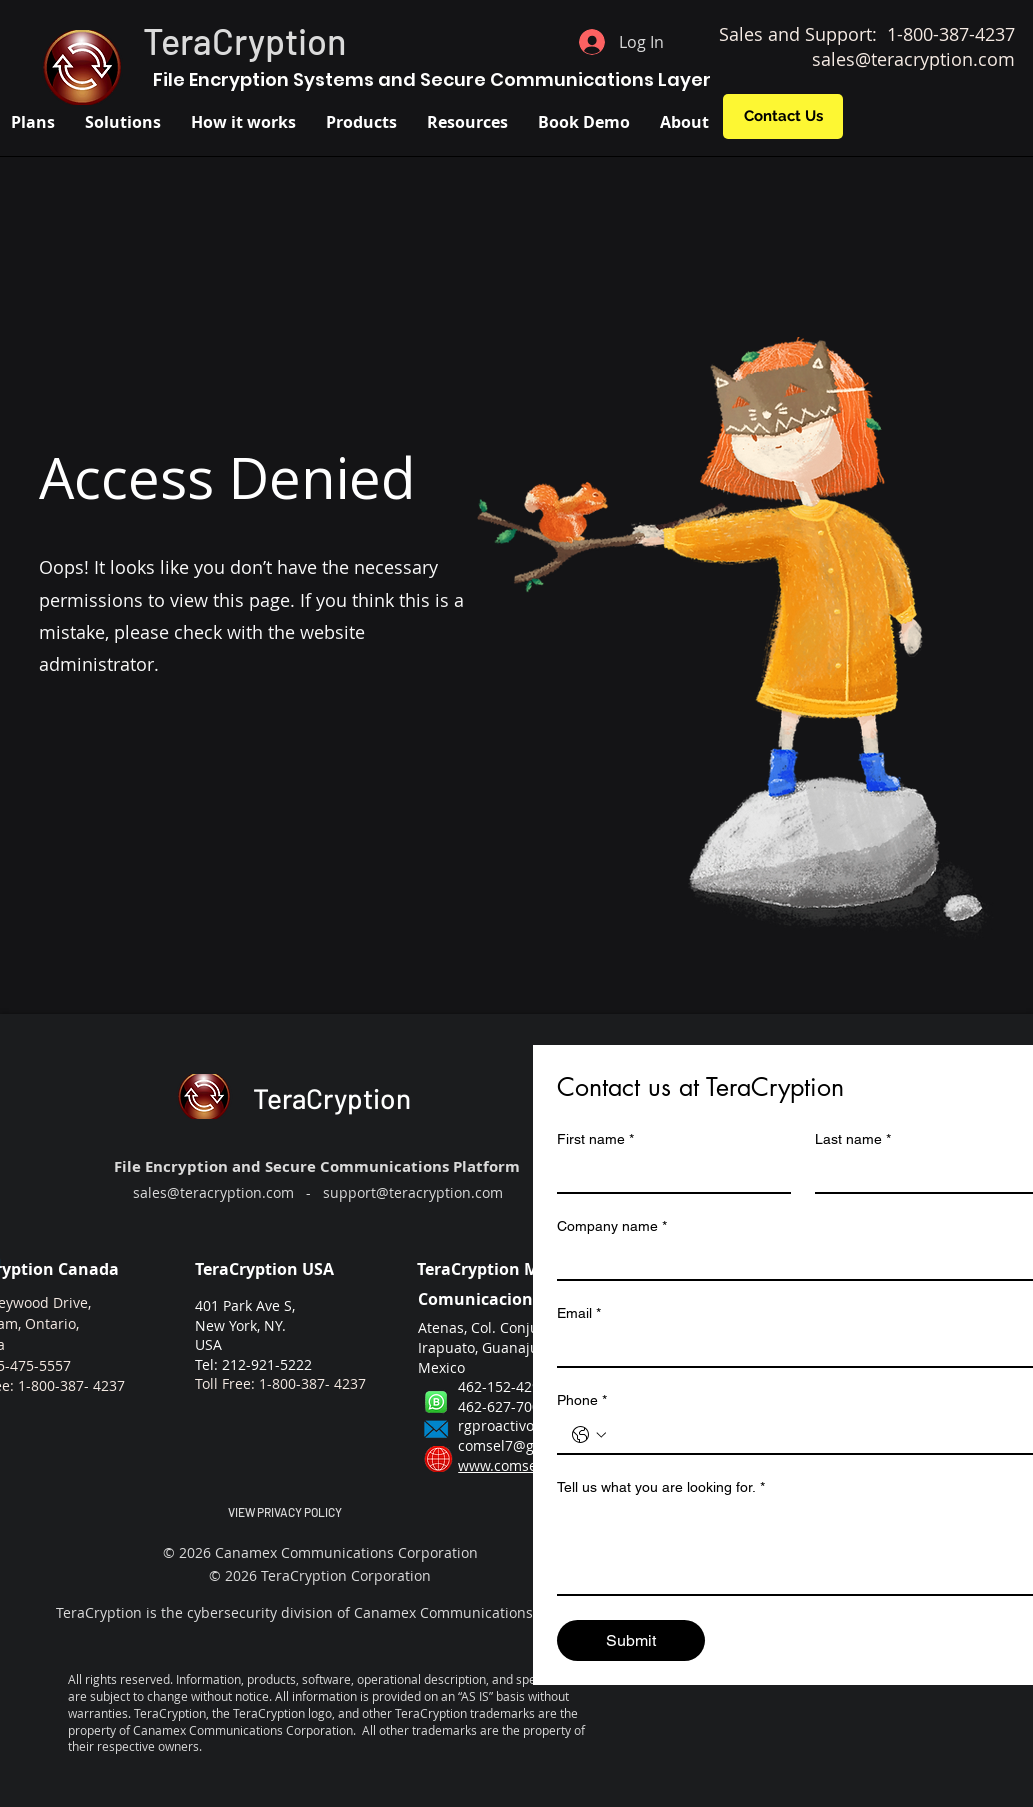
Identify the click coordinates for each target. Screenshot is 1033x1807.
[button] (123, 122)
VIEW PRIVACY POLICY (285, 1512)
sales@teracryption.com (913, 59)
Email (579, 1313)
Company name (612, 1226)
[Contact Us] (783, 116)
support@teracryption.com (413, 1192)
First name (595, 1139)
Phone (582, 1400)
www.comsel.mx (511, 1465)
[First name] (668, 1174)
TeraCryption (245, 40)
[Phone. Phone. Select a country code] (589, 1435)
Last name (853, 1139)
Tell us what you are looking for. (661, 1487)
